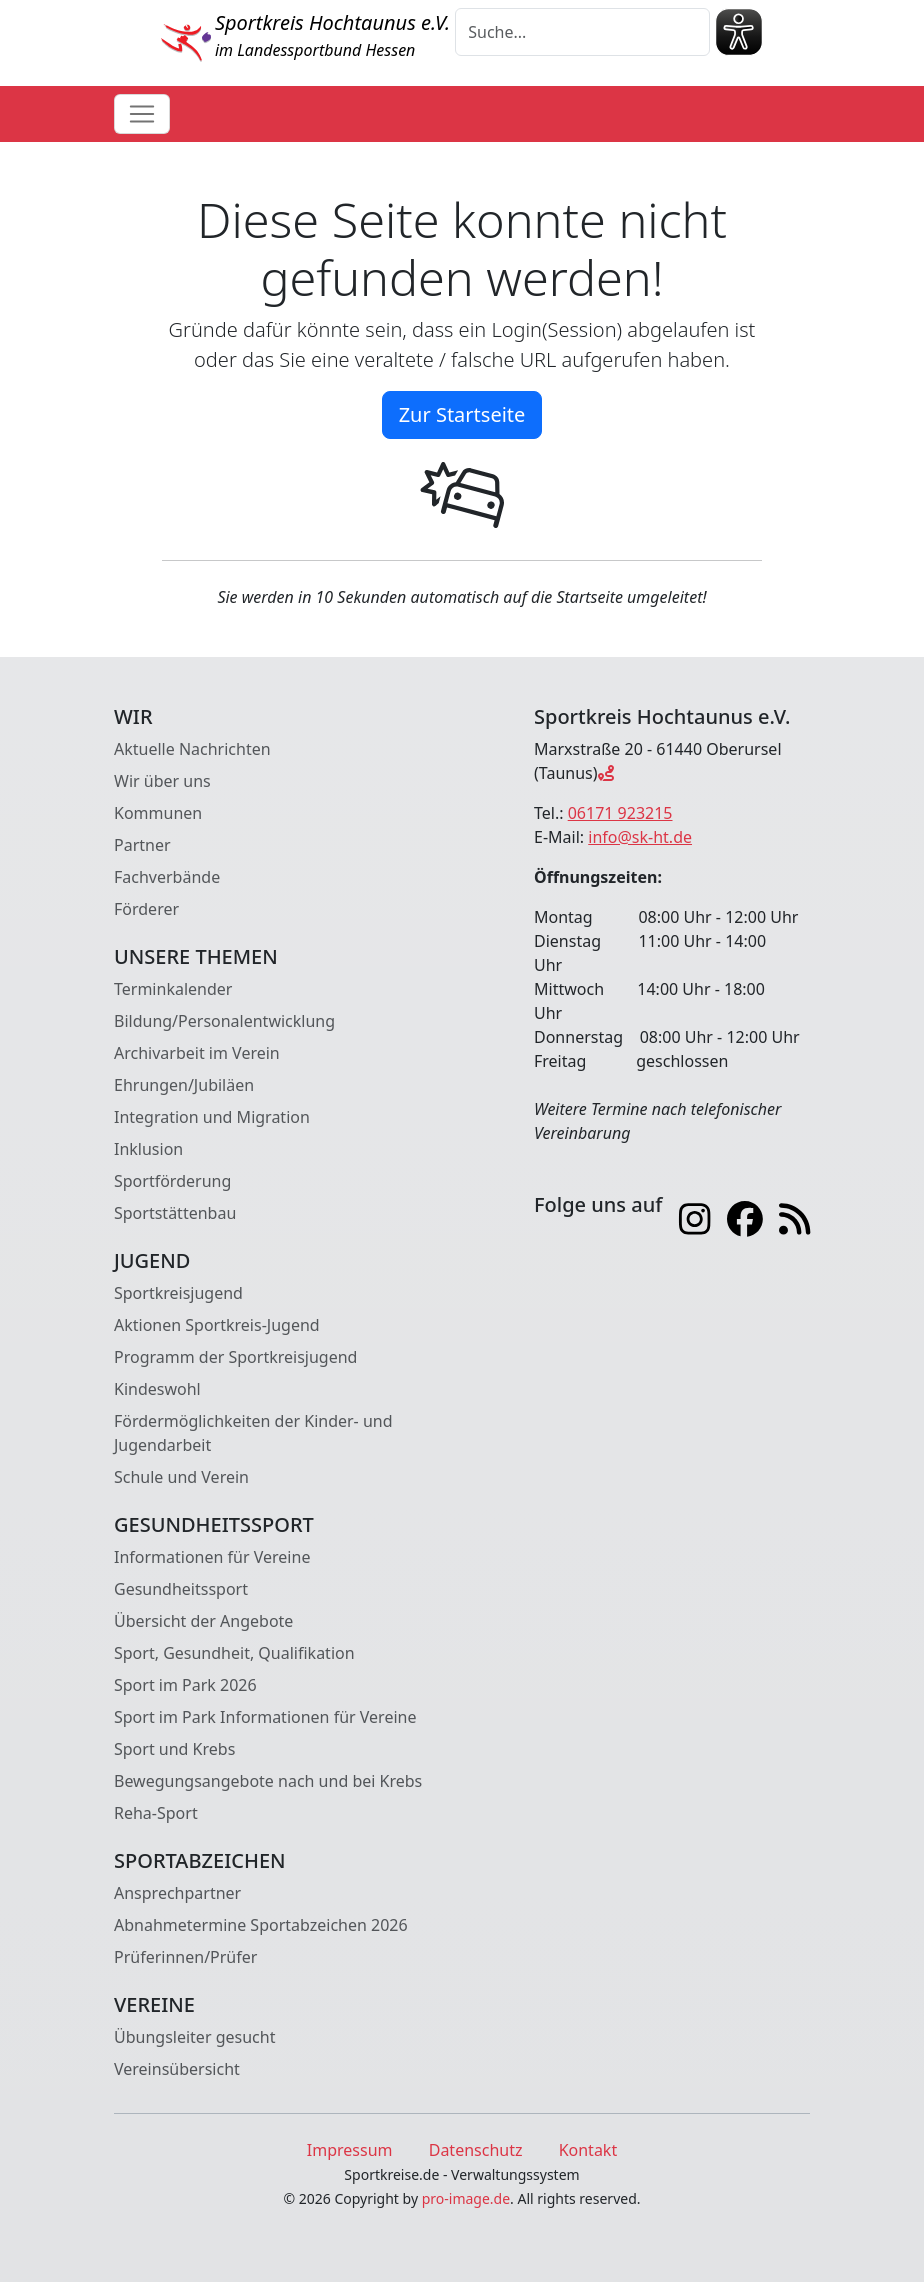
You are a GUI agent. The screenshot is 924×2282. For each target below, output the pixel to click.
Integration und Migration (212, 1117)
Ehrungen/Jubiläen (184, 1085)
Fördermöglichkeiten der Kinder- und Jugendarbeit (253, 1433)
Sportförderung (172, 1181)
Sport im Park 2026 (185, 1685)
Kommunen (158, 813)
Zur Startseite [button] (462, 414)
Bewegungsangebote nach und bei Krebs (268, 1781)
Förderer (146, 909)
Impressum (350, 2150)
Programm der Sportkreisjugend (235, 1357)
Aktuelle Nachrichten (192, 749)
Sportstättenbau (175, 1213)
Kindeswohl (157, 1389)
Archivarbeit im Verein (197, 1053)
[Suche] (582, 32)
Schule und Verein (181, 1477)
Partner (142, 845)
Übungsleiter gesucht (194, 2037)
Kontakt (588, 2150)
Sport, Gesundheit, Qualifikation (234, 1653)
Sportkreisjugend (178, 1293)
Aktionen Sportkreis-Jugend (217, 1325)
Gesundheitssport (181, 1589)
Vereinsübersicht (177, 2069)
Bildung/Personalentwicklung (224, 1021)
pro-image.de (466, 2198)
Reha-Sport (156, 1813)
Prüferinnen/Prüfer (185, 1957)
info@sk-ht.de (640, 837)
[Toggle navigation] (142, 114)
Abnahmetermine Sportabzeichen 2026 (261, 1925)
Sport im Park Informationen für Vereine (265, 1717)
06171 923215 (620, 813)
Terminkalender (173, 989)
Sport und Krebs (174, 1749)
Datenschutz (476, 2150)
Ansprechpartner (177, 1893)
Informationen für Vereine (212, 1557)
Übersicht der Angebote (203, 1621)
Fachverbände (167, 877)
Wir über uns (162, 781)
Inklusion (148, 1149)
